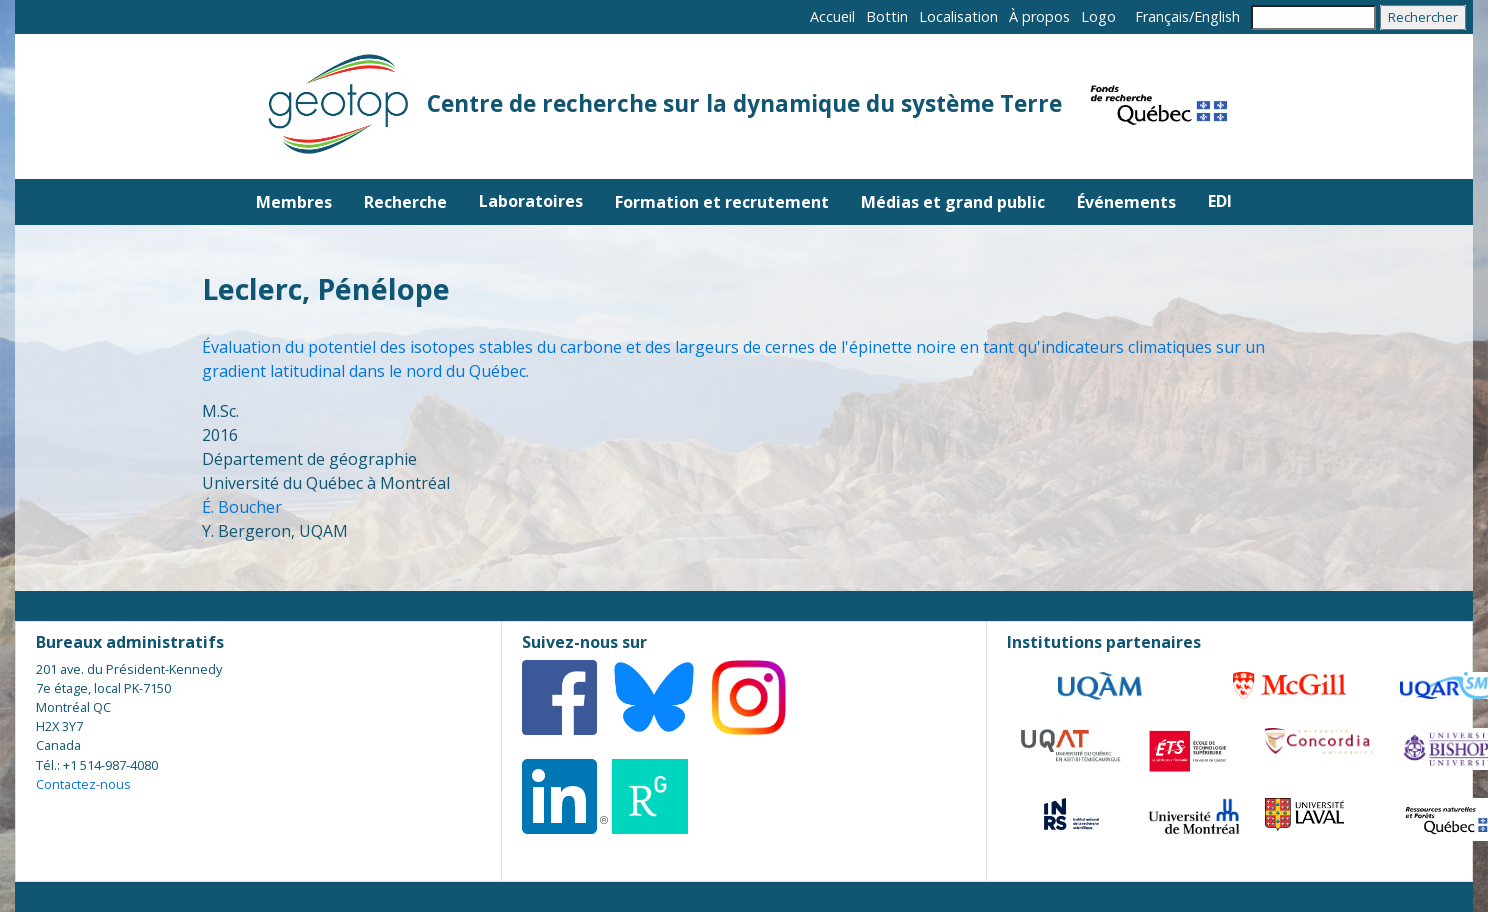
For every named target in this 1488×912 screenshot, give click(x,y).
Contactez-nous (83, 784)
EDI (1220, 201)
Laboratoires (531, 201)
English (1217, 16)
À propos (1039, 16)
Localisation (958, 16)
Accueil (832, 16)
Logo (1098, 16)
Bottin (887, 16)
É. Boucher (242, 507)
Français (1162, 16)
